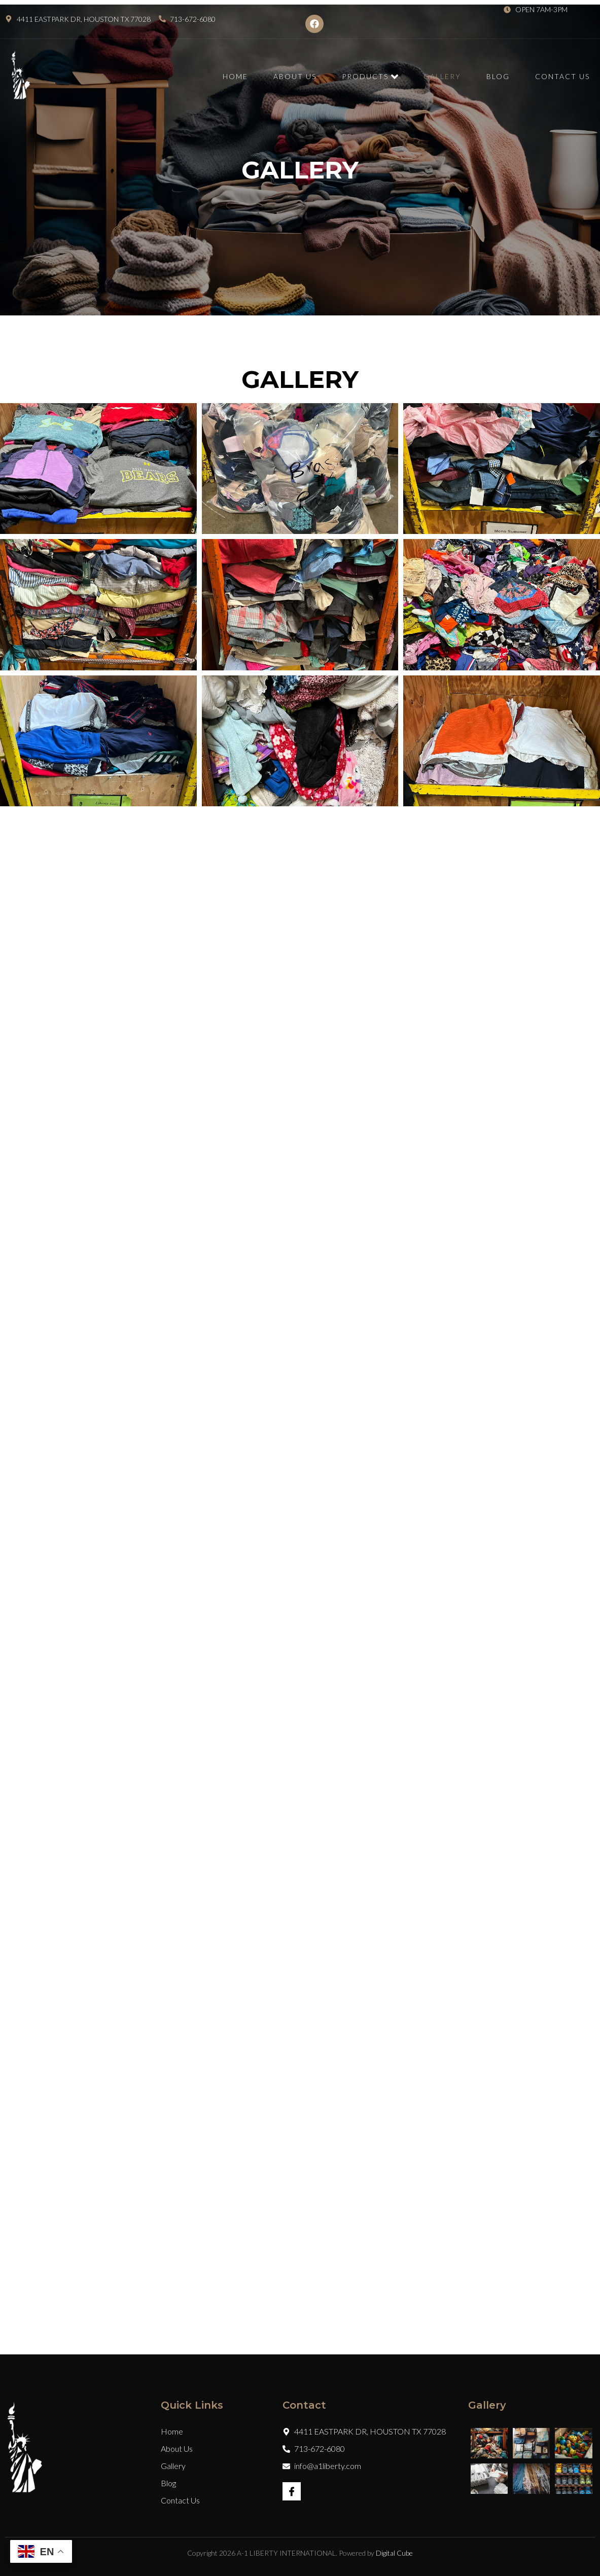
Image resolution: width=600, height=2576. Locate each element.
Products (370, 76)
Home (235, 76)
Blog (498, 76)
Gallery (442, 76)
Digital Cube (394, 2553)
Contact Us (562, 76)
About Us (294, 76)
